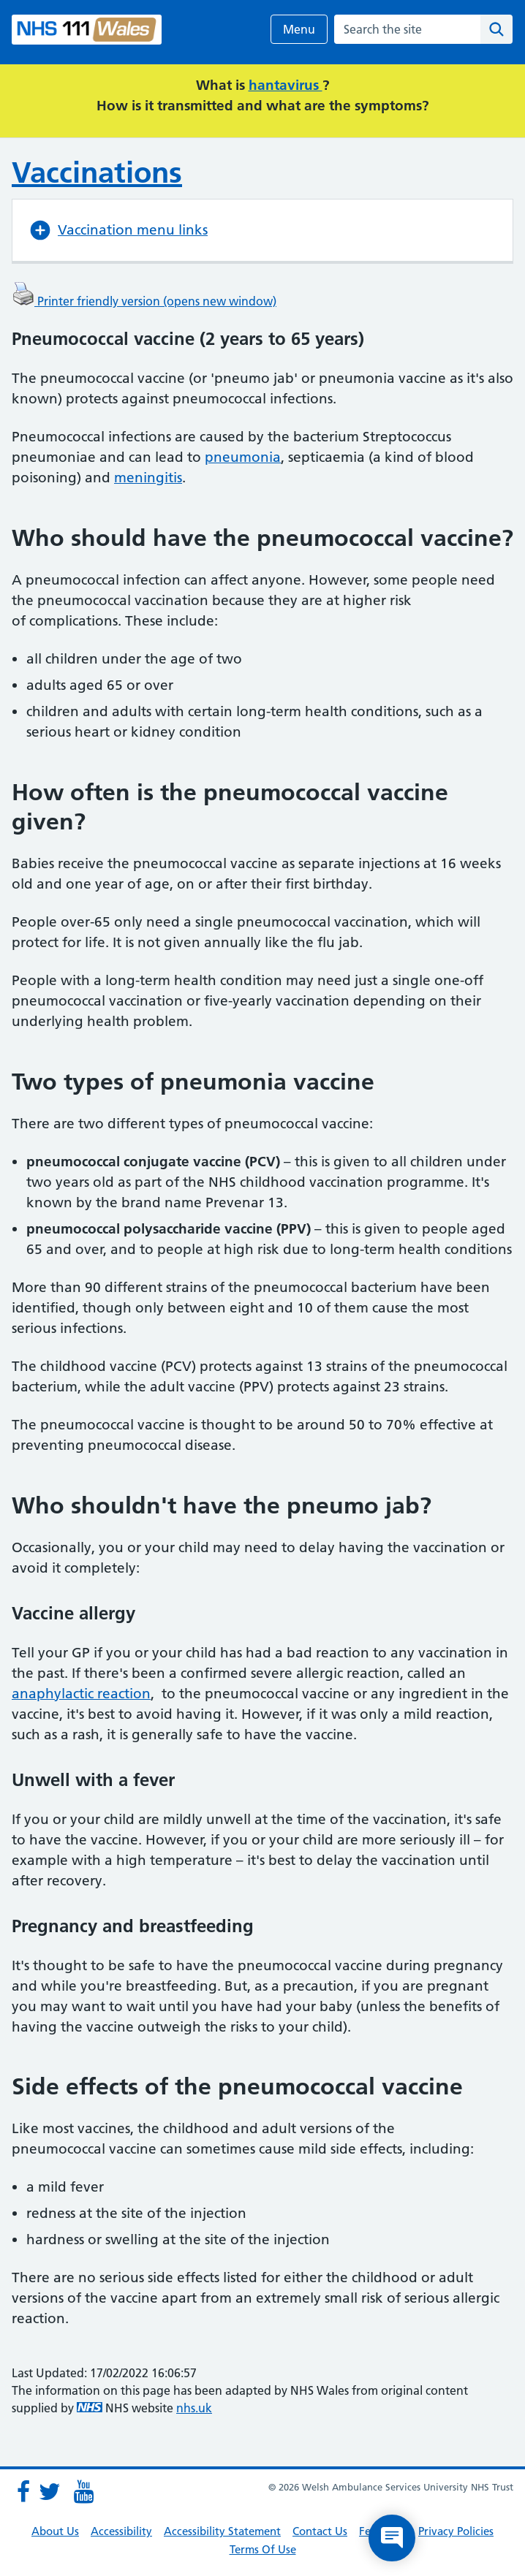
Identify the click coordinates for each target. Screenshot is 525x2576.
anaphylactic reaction (81, 1693)
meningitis (148, 477)
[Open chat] (392, 2538)
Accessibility (121, 2531)
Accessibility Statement (222, 2531)
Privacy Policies (456, 2531)
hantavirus (285, 85)
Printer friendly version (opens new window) (144, 301)
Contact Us (319, 2531)
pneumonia (243, 457)
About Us (55, 2531)
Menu (299, 29)
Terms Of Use (263, 2549)
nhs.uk (194, 2408)
